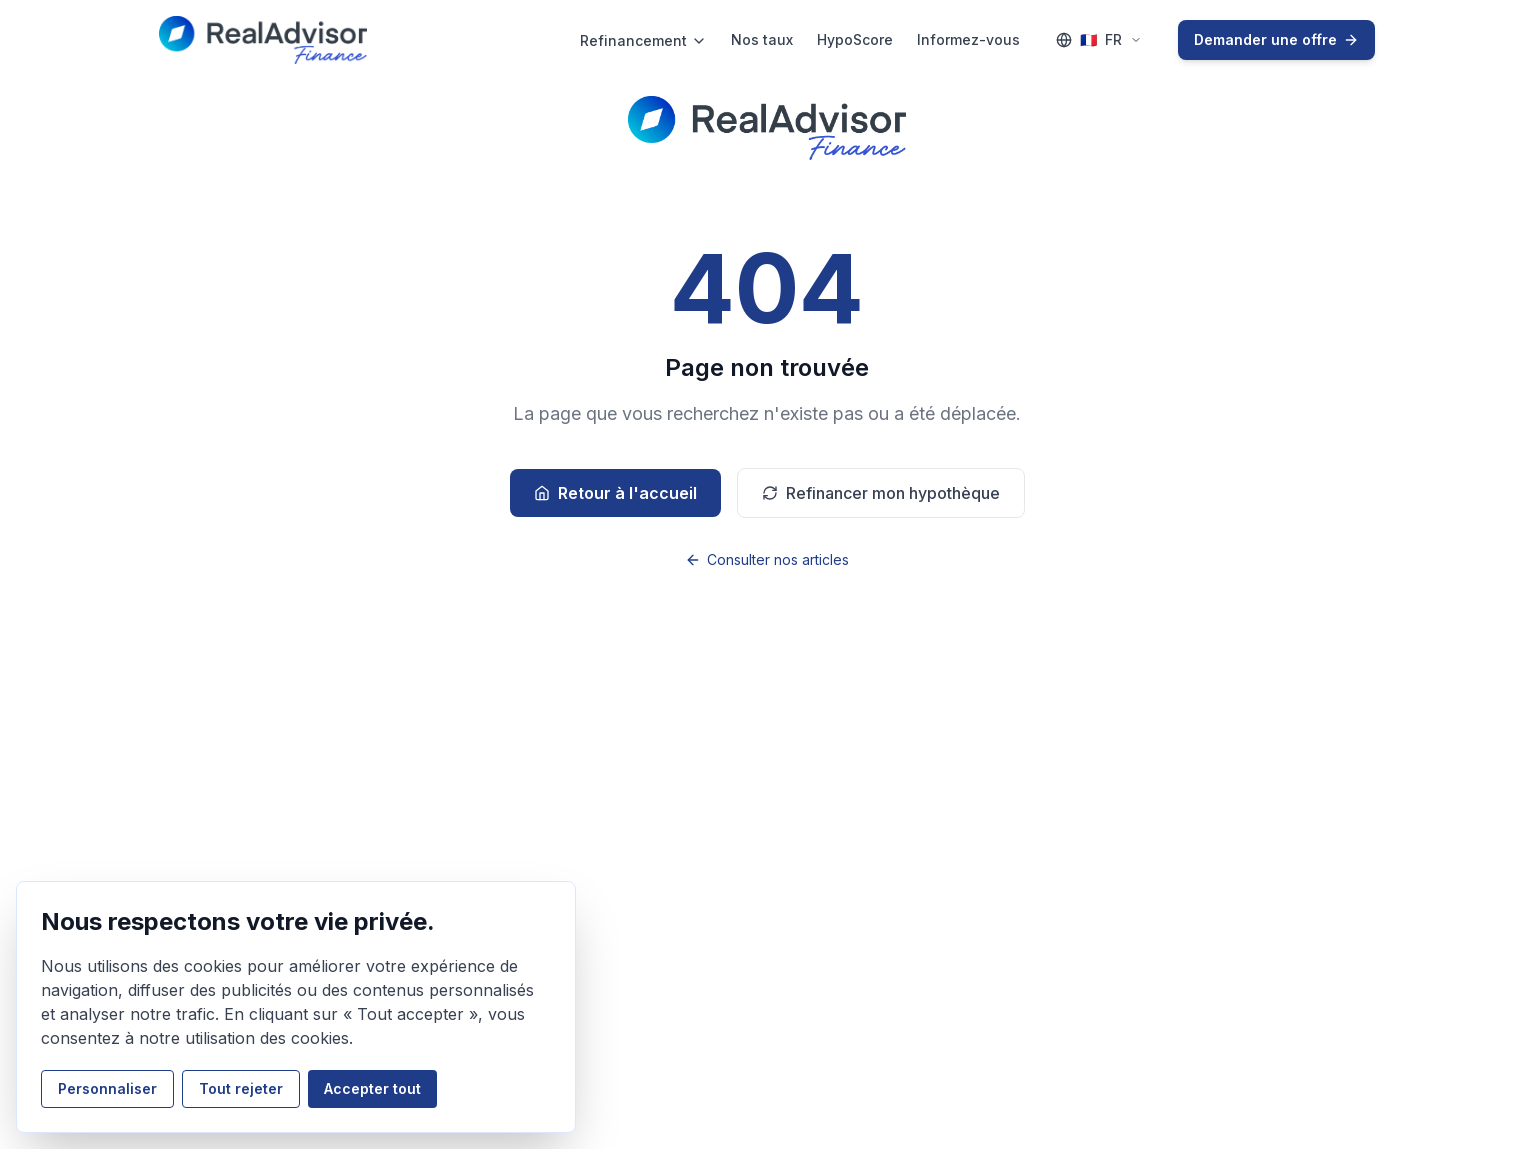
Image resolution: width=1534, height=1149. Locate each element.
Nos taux (762, 39)
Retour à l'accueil (615, 493)
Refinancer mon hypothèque (881, 493)
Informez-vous (968, 39)
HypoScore (855, 39)
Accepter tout (372, 1088)
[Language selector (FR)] (1099, 40)
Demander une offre (1276, 39)
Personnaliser (107, 1088)
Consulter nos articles (767, 559)
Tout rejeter (241, 1088)
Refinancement (643, 40)
